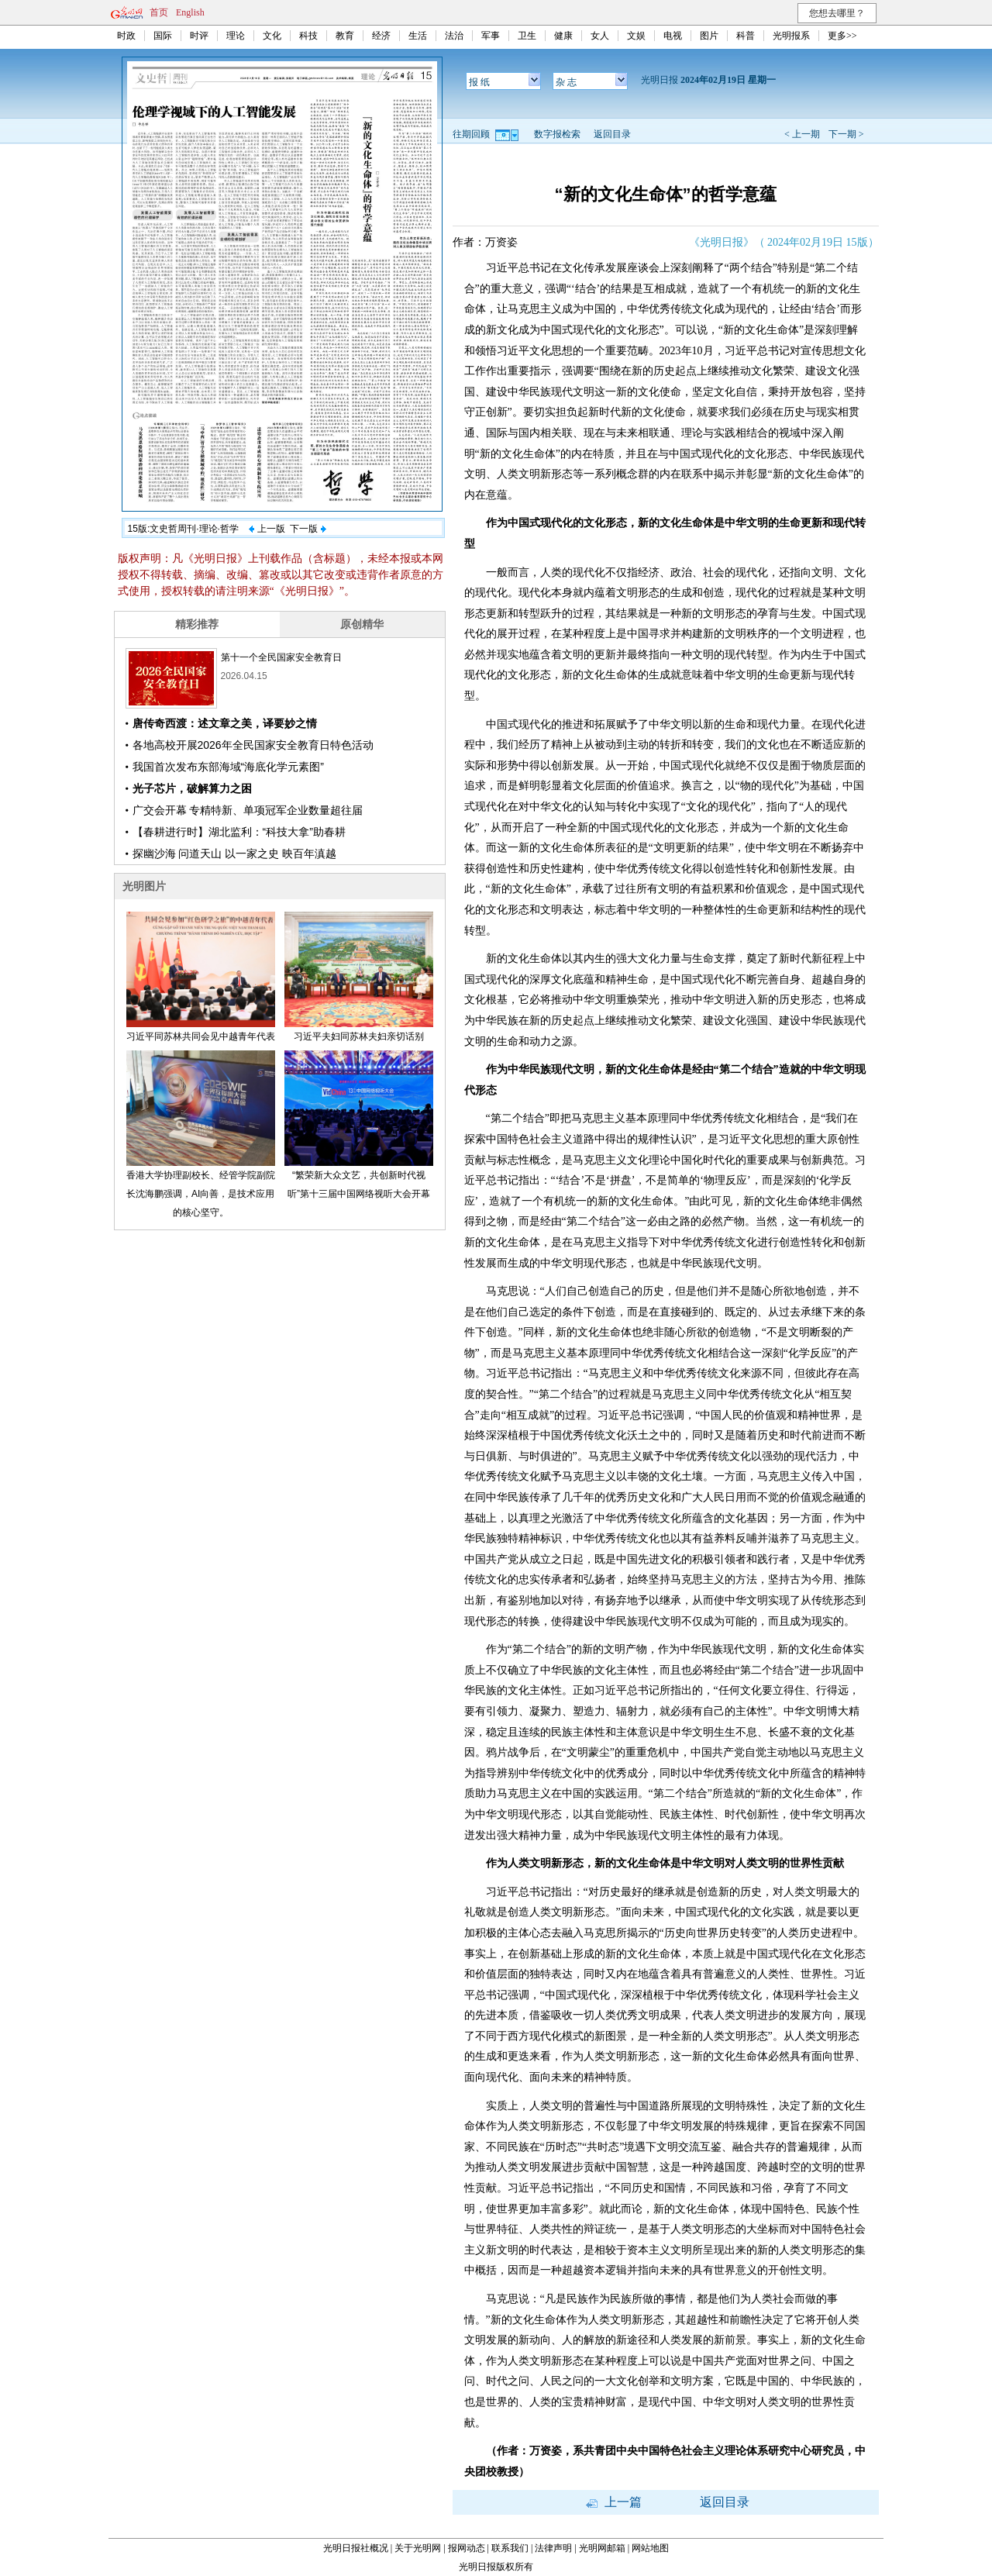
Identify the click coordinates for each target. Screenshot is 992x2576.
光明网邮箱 (602, 2548)
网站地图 (650, 2548)
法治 (454, 35)
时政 (126, 35)
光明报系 (791, 35)
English (190, 12)
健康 (563, 35)
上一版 (266, 528)
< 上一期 (802, 134)
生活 (417, 35)
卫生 (527, 35)
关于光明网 (417, 2548)
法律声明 (553, 2548)
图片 (709, 35)
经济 (381, 35)
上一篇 (614, 2502)
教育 (345, 35)
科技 (308, 35)
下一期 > (846, 134)
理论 (235, 35)
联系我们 (510, 2548)
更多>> (842, 35)
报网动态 (466, 2548)
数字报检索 (557, 134)
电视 (672, 35)
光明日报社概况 (355, 2548)
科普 (745, 35)
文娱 (636, 35)
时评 (199, 35)
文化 (272, 35)
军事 (490, 35)
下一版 (308, 528)
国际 (162, 35)
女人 (600, 35)
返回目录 (612, 134)
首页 (159, 12)
